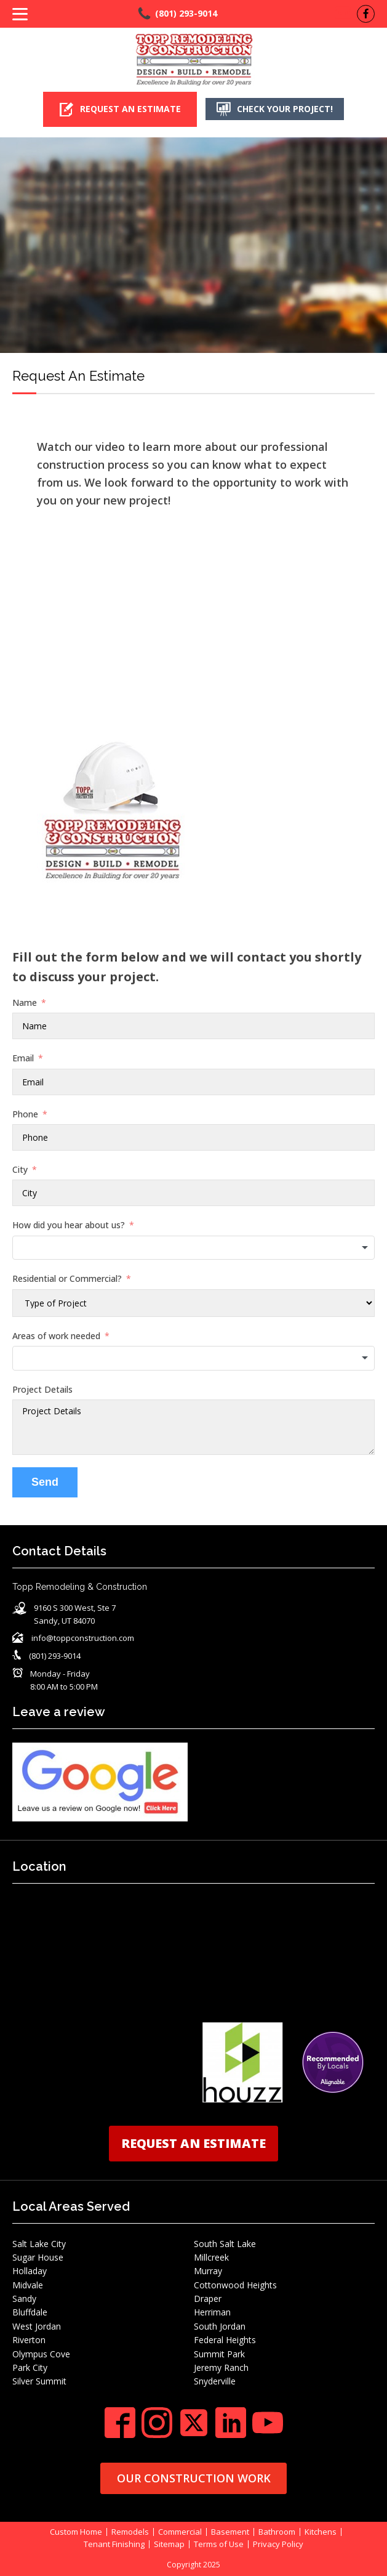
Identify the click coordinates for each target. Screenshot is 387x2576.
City (20, 1169)
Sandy (24, 2298)
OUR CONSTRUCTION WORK (194, 2477)
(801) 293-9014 (186, 13)
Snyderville (215, 2381)
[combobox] (193, 1247)
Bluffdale (29, 2312)
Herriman (212, 2312)
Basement (230, 2531)
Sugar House (37, 2256)
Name (24, 1002)
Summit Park (219, 2353)
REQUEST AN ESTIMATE (193, 2142)
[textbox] (193, 1247)
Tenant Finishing (114, 2544)
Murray (208, 2271)
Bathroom (276, 2531)
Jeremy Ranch (221, 2367)
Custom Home (76, 2531)
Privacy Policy (278, 2544)
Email (23, 1058)
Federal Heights (225, 2340)
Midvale (27, 2284)
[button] (119, 109)
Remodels (130, 2531)
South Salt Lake (225, 2243)
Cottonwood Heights (235, 2284)
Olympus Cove (41, 2353)
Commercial (180, 2531)
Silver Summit (39, 2381)
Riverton (29, 2340)
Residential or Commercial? (67, 1278)
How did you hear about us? (68, 1225)
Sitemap (169, 2544)
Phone (25, 1113)
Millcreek (211, 2256)
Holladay (29, 2271)
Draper (207, 2298)
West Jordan (36, 2325)
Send (44, 1482)
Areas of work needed (56, 1335)
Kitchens (321, 2531)
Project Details (42, 1389)
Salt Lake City (39, 2243)
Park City (29, 2367)
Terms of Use (219, 2544)
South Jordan (219, 2325)
